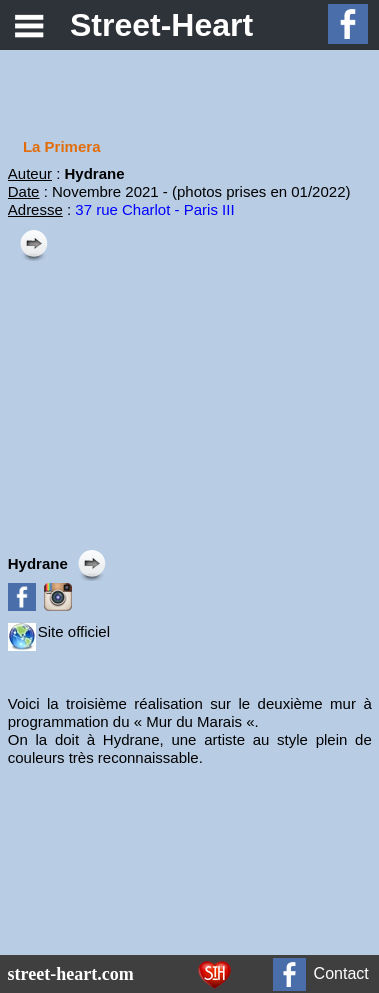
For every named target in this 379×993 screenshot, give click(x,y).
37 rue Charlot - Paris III (154, 209)
